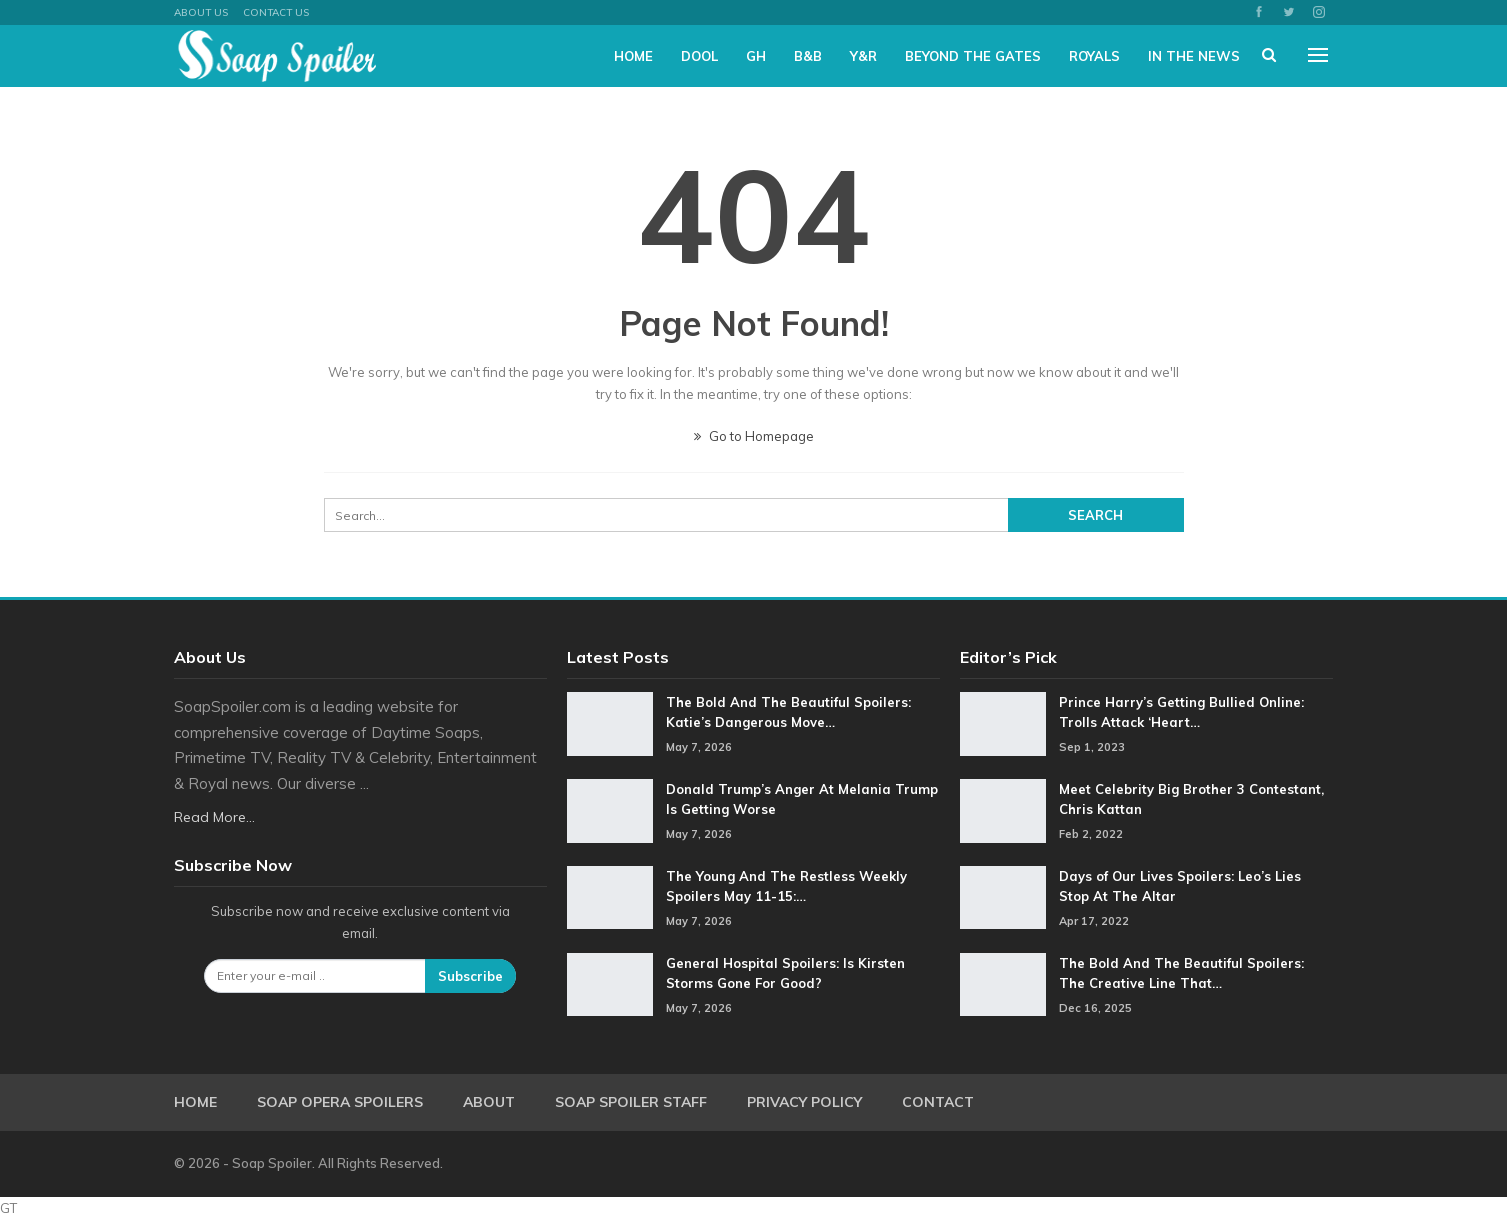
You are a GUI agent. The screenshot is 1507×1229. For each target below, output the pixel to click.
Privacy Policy (804, 1102)
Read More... (214, 817)
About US (201, 12)
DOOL (699, 56)
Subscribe (470, 976)
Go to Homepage (754, 436)
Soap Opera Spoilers (340, 1102)
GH (756, 56)
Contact (938, 1102)
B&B (808, 56)
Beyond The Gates (973, 56)
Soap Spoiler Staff (631, 1102)
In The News (1194, 56)
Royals (1094, 56)
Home (633, 56)
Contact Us (276, 12)
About (489, 1102)
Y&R (863, 56)
